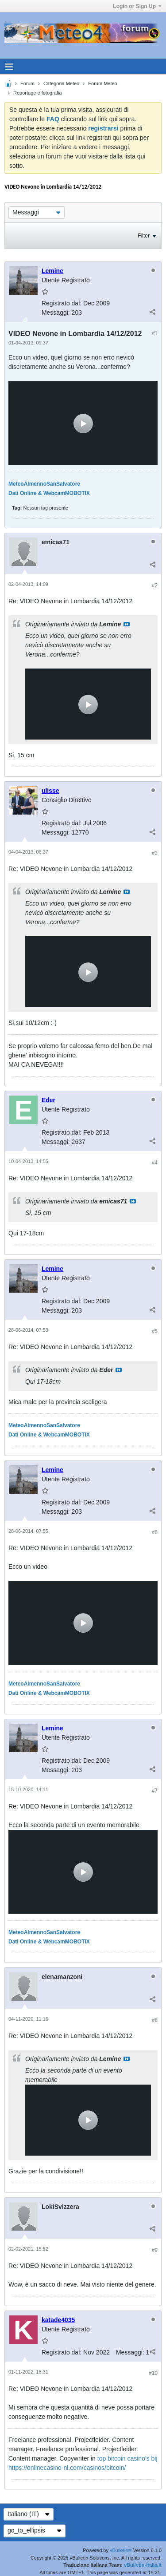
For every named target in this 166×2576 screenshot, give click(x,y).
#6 (155, 1532)
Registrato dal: (61, 303)
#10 (153, 2373)
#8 (155, 2020)
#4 (155, 1162)
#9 (155, 2250)
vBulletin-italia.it (143, 2565)
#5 (155, 1331)
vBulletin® (121, 2550)
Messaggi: (56, 312)
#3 (155, 853)
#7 (155, 1791)
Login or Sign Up (137, 6)
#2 (155, 585)
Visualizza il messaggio (127, 624)
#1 (155, 333)
